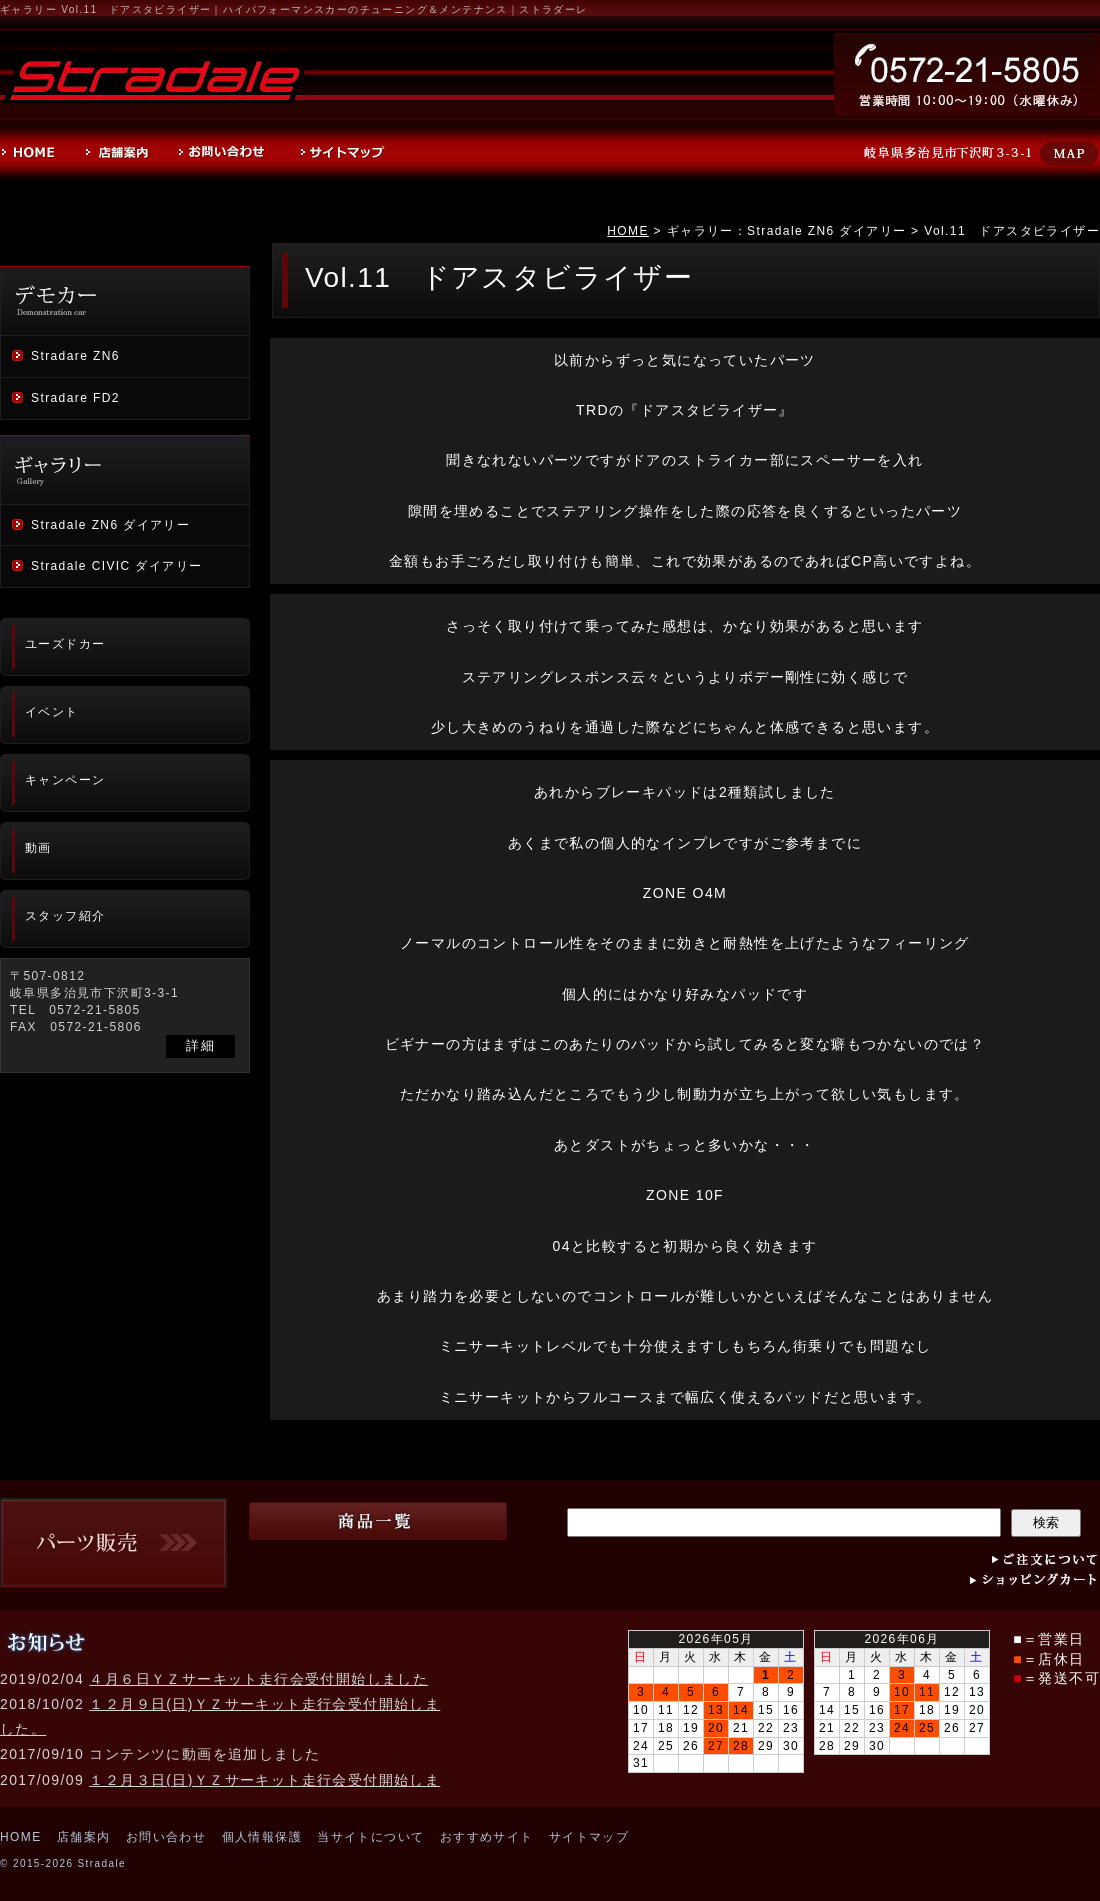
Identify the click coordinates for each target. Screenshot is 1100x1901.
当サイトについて (370, 1837)
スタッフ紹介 (65, 916)
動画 (38, 848)
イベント (52, 712)
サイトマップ (589, 1837)
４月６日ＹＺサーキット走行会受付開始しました (258, 1679)
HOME (628, 231)
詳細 (200, 1045)
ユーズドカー (65, 644)
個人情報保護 (262, 1837)
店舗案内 (84, 1837)
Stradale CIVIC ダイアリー (116, 566)
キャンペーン (65, 780)
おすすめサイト (487, 1837)
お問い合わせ (166, 1837)
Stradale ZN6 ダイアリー (110, 525)
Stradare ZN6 (75, 356)
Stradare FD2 (75, 398)
